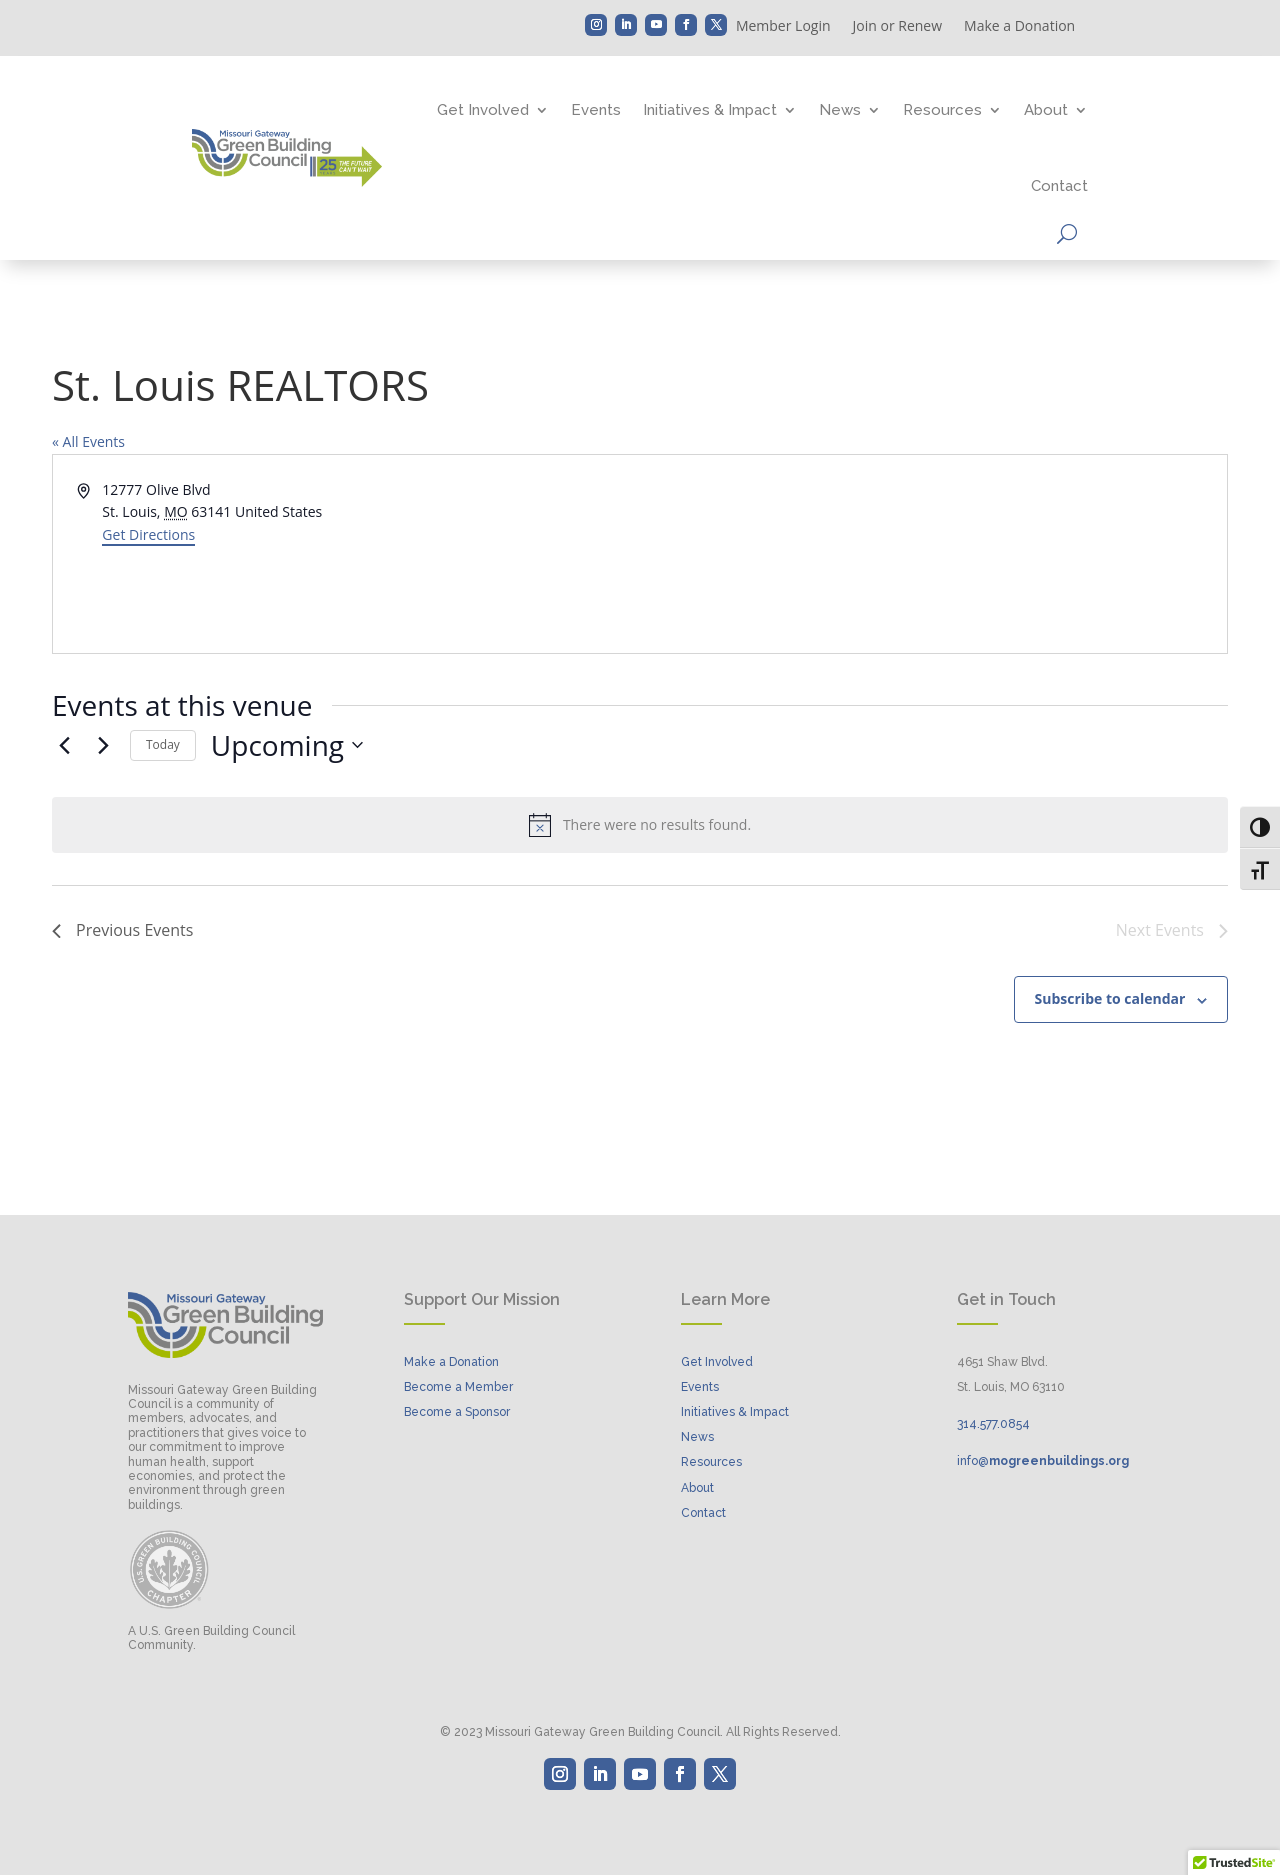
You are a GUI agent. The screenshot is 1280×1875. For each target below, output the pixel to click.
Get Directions (148, 534)
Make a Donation (1019, 27)
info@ (1043, 1461)
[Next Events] (103, 745)
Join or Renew (898, 27)
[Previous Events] (64, 745)
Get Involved (483, 110)
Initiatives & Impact (710, 110)
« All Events (88, 441)
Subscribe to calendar (1110, 998)
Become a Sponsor (457, 1412)
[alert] (640, 825)
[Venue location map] (932, 554)
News (840, 110)
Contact (1059, 186)
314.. (993, 1424)
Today (163, 744)
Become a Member (458, 1387)
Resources (942, 110)
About (1046, 110)
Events (596, 110)
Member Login (783, 27)
